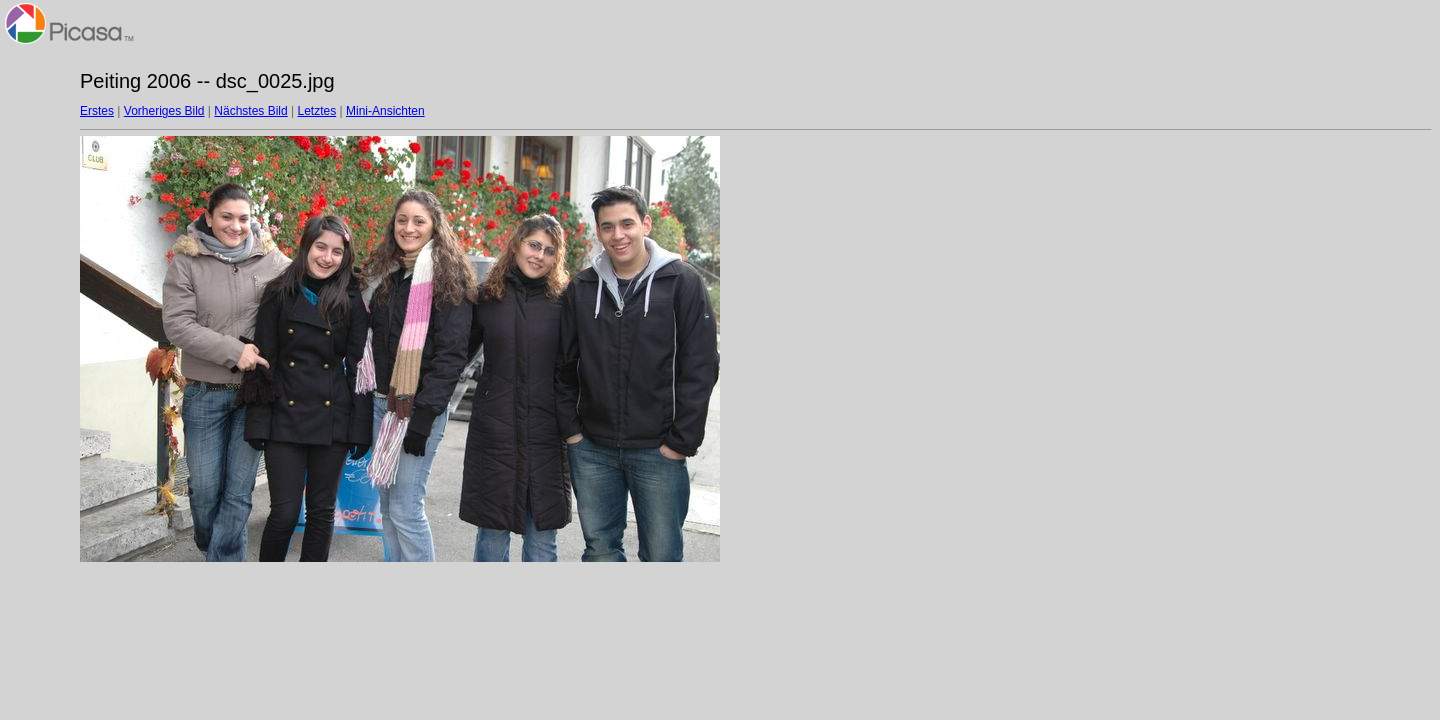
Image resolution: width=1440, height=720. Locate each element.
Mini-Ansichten (385, 111)
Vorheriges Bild (164, 111)
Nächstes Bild (250, 111)
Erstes (97, 111)
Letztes (317, 111)
